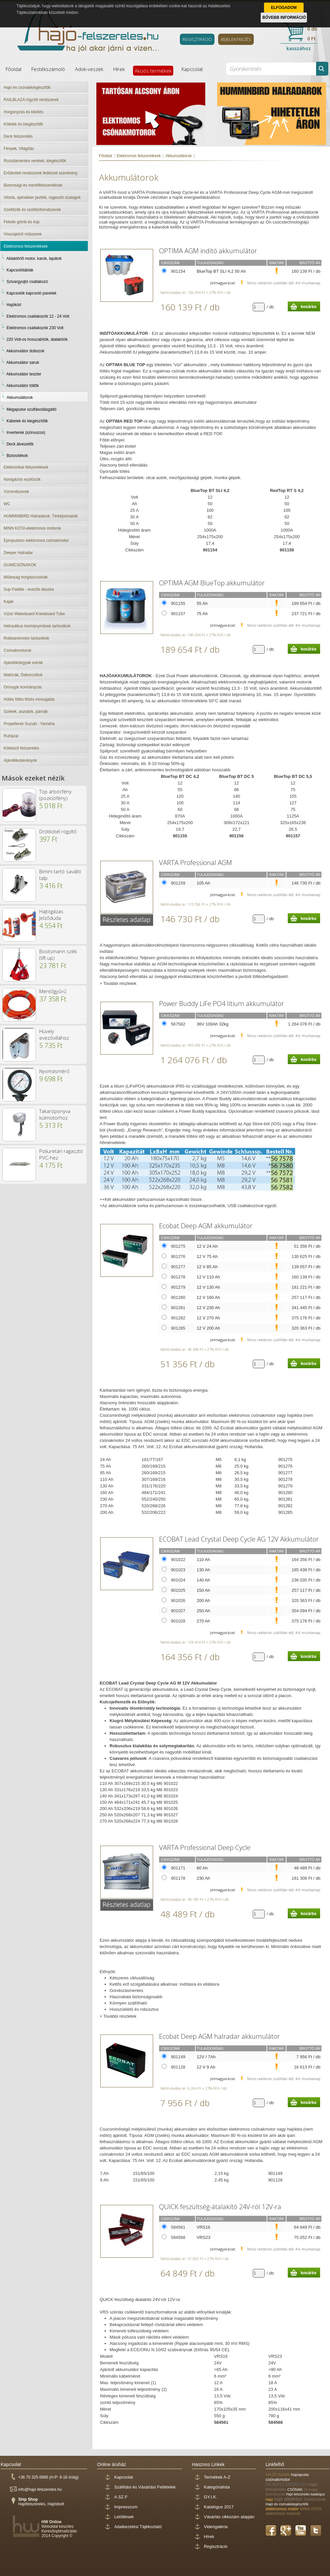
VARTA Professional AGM (195, 862)
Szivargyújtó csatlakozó (27, 281)
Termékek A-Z (217, 2477)
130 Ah (203, 1569)
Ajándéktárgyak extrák (23, 662)
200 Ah (203, 1600)
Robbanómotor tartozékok (26, 638)
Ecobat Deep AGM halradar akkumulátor (219, 2036)
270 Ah (203, 1621)
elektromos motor (283, 2508)
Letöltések (124, 2516)
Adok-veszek (89, 69)
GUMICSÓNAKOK (20, 565)
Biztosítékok (17, 455)
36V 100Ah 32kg (212, 1024)
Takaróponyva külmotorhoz (54, 1114)
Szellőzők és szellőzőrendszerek (32, 209)
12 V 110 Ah (208, 1276)
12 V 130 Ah (208, 1287)
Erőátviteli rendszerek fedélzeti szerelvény (41, 173)
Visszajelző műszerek (23, 234)
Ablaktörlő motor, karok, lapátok (34, 258)
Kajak (9, 601)
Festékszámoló (48, 69)
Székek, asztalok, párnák (26, 711)
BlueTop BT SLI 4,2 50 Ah (221, 271)
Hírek (119, 69)
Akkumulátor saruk (22, 362)
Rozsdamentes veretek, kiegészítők (35, 160)
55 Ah (202, 603)
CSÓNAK (295, 2489)
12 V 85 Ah (207, 1266)
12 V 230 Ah (208, 1307)
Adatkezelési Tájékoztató (138, 2526)
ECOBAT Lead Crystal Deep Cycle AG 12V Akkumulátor (239, 1539)
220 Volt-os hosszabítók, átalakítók (37, 339)
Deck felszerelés (18, 136)
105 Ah (203, 883)
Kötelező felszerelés (21, 748)
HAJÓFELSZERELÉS (287, 2484)
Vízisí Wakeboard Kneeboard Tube (34, 613)
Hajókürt (14, 304)
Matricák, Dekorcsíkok (23, 675)
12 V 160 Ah (208, 1297)
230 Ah (203, 1878)
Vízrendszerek (16, 491)
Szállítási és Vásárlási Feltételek (145, 2487)
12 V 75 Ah (207, 1256)
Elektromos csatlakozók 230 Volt (35, 328)
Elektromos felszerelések (26, 246)
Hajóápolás (300, 2475)
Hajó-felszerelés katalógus (305, 2494)
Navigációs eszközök (22, 479)
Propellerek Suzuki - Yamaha (29, 723)
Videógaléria (216, 2526)
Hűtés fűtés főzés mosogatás (29, 699)
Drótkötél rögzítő (58, 831)
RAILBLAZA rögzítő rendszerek (31, 99)
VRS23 (203, 2237)
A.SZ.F (120, 2496)
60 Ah (202, 1867)
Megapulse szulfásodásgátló (31, 409)
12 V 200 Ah (208, 1328)
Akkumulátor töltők (22, 385)
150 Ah (203, 1590)
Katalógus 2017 (219, 2506)
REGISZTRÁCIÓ (197, 39)
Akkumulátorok (20, 397)
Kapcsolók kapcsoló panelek (31, 293)
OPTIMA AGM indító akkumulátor (208, 250)
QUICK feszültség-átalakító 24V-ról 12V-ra (220, 2206)
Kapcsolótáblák (20, 270)
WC (7, 504)
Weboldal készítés (58, 2526)
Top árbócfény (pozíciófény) (55, 794)
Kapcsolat (192, 69)
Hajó (270, 2499)
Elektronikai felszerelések (26, 467)
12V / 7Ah (206, 2056)
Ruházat (11, 736)
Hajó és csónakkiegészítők (27, 87)
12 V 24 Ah (207, 1246)
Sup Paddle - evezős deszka (29, 589)
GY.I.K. (210, 2496)
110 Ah (203, 1559)
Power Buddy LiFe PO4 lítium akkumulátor (221, 1003)
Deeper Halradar (18, 552)
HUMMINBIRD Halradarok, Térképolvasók (41, 516)
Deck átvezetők (20, 444)
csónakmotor (278, 2479)
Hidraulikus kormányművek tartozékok (37, 626)
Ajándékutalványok (20, 760)
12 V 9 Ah (206, 2067)
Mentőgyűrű (52, 991)
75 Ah (202, 613)
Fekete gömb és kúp (22, 222)
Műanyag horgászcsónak (26, 577)
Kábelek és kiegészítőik (27, 421)
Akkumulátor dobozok (25, 351)
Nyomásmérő (54, 1071)
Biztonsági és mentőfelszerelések (33, 185)
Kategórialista (217, 2487)
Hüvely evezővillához (54, 1034)
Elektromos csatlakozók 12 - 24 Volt (38, 316)
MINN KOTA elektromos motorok (32, 528)
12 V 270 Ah (208, 1317)
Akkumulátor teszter (23, 374)
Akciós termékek (153, 70)
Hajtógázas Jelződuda (51, 914)
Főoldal (13, 69)
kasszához (298, 48)
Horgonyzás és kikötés (24, 112)
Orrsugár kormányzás (23, 687)
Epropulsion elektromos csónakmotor (36, 540)
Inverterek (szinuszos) (26, 432)
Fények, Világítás (19, 148)
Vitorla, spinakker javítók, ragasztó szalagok (42, 197)
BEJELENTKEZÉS (236, 39)
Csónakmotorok (17, 650)
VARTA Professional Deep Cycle (204, 1847)
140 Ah (203, 1580)
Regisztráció (216, 2546)
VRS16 (203, 2227)
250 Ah (203, 1610)
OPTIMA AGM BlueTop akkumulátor (212, 582)
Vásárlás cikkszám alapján (229, 2516)
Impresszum (126, 2506)
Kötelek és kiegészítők (23, 124)
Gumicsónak (315, 2499)
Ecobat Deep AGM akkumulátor (205, 1225)
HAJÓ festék (278, 2474)
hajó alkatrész (289, 2499)
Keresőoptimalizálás (59, 2531)
